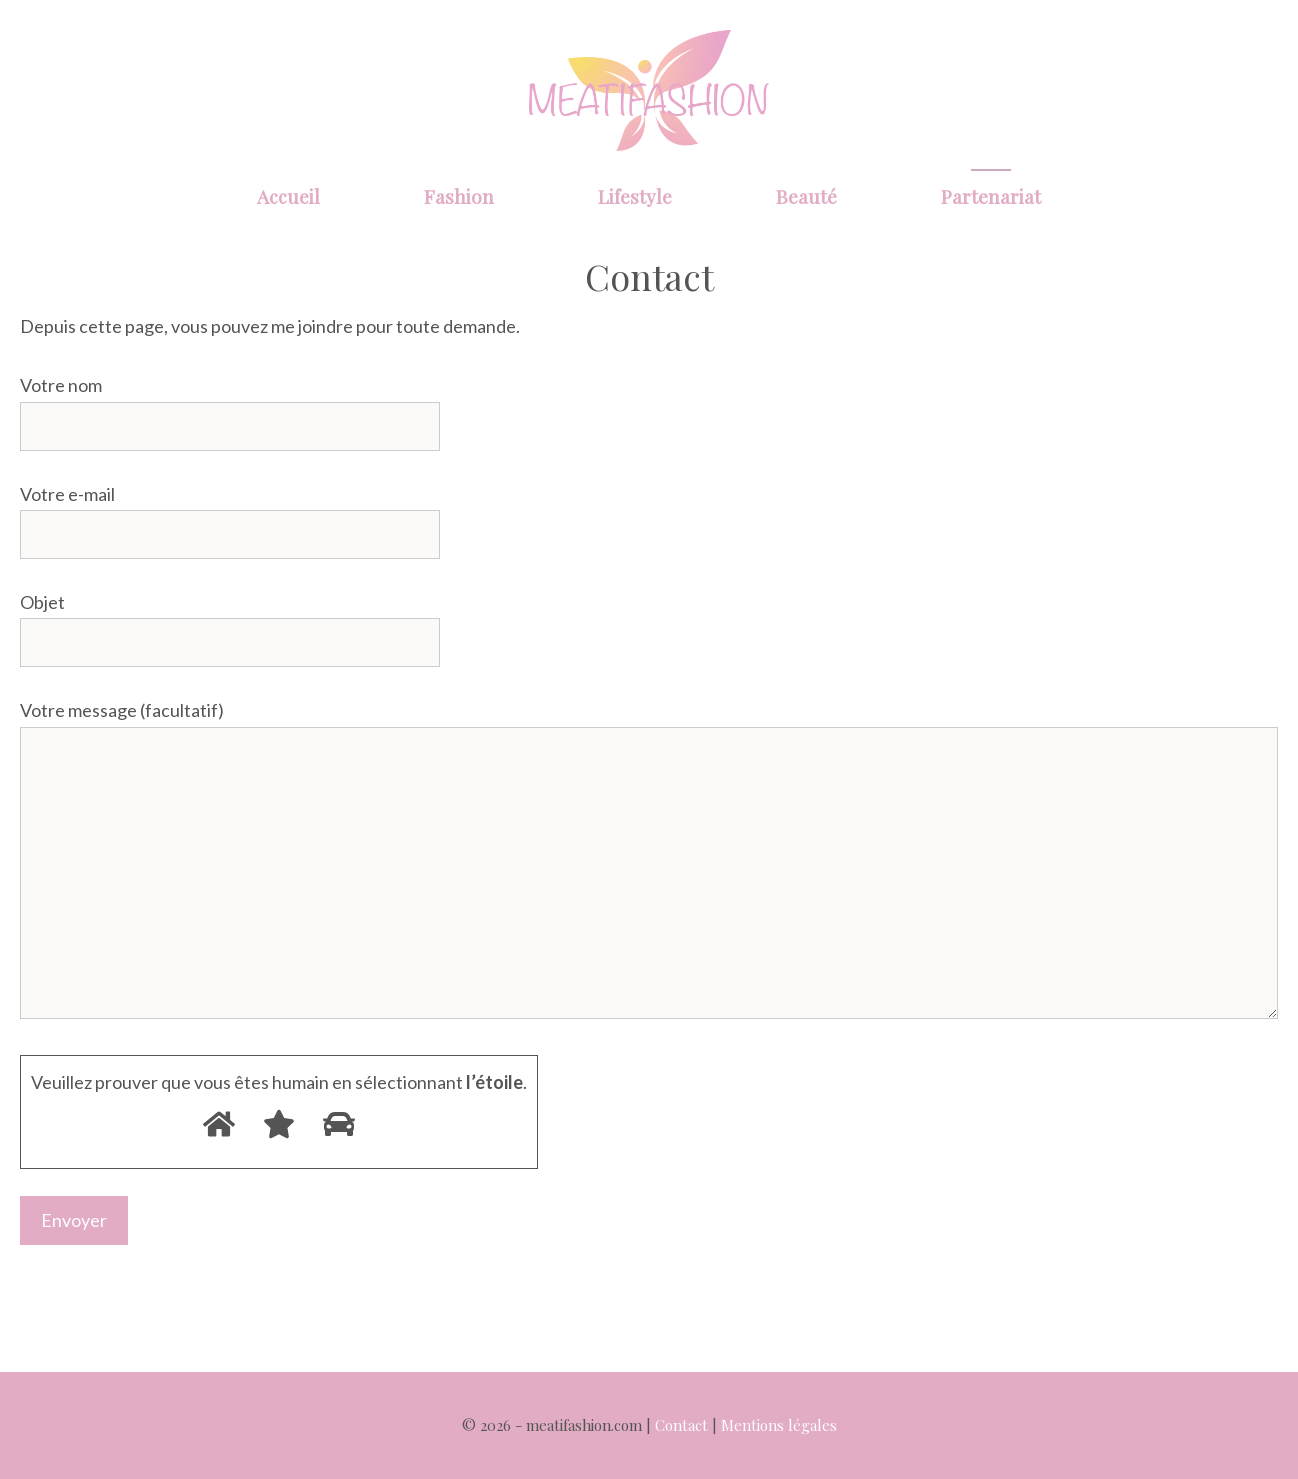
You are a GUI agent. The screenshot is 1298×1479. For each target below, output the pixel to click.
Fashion (459, 196)
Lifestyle (635, 196)
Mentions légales (779, 1425)
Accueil (288, 196)
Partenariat (991, 196)
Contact (681, 1425)
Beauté (806, 196)
